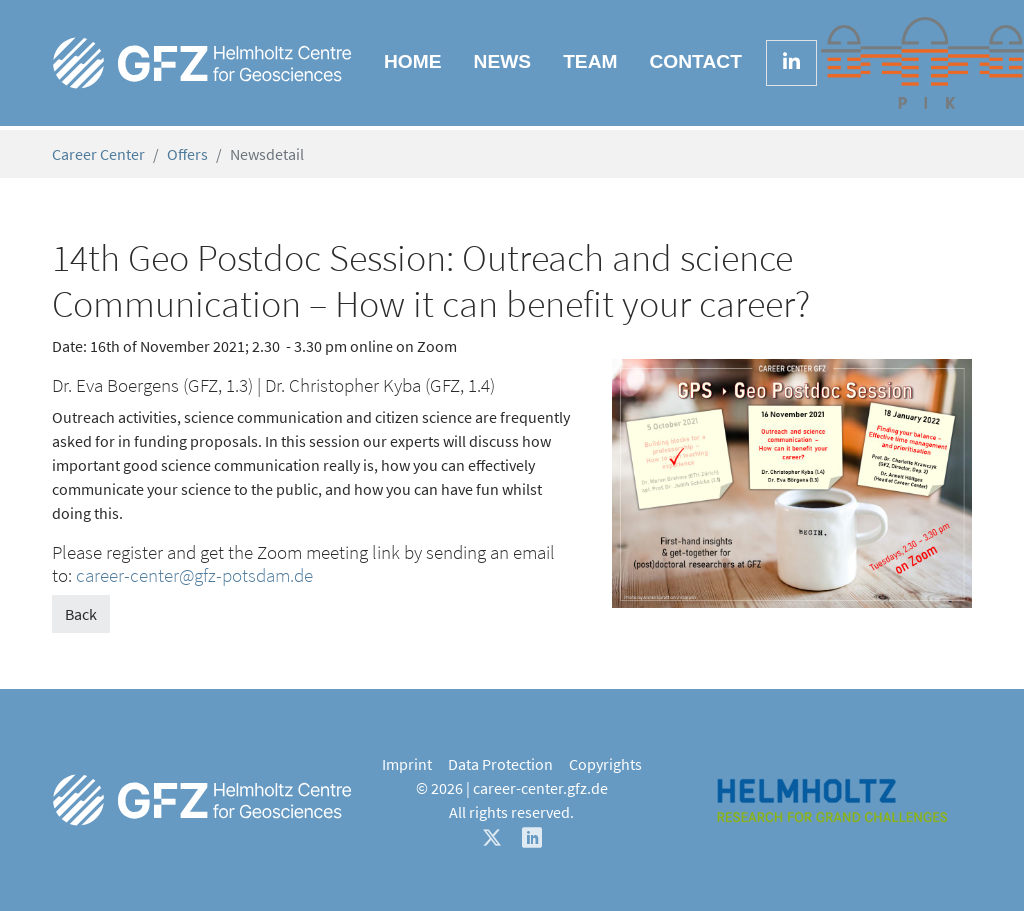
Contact (695, 61)
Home (413, 61)
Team (590, 61)
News (503, 61)
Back (81, 614)
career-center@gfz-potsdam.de (194, 575)
